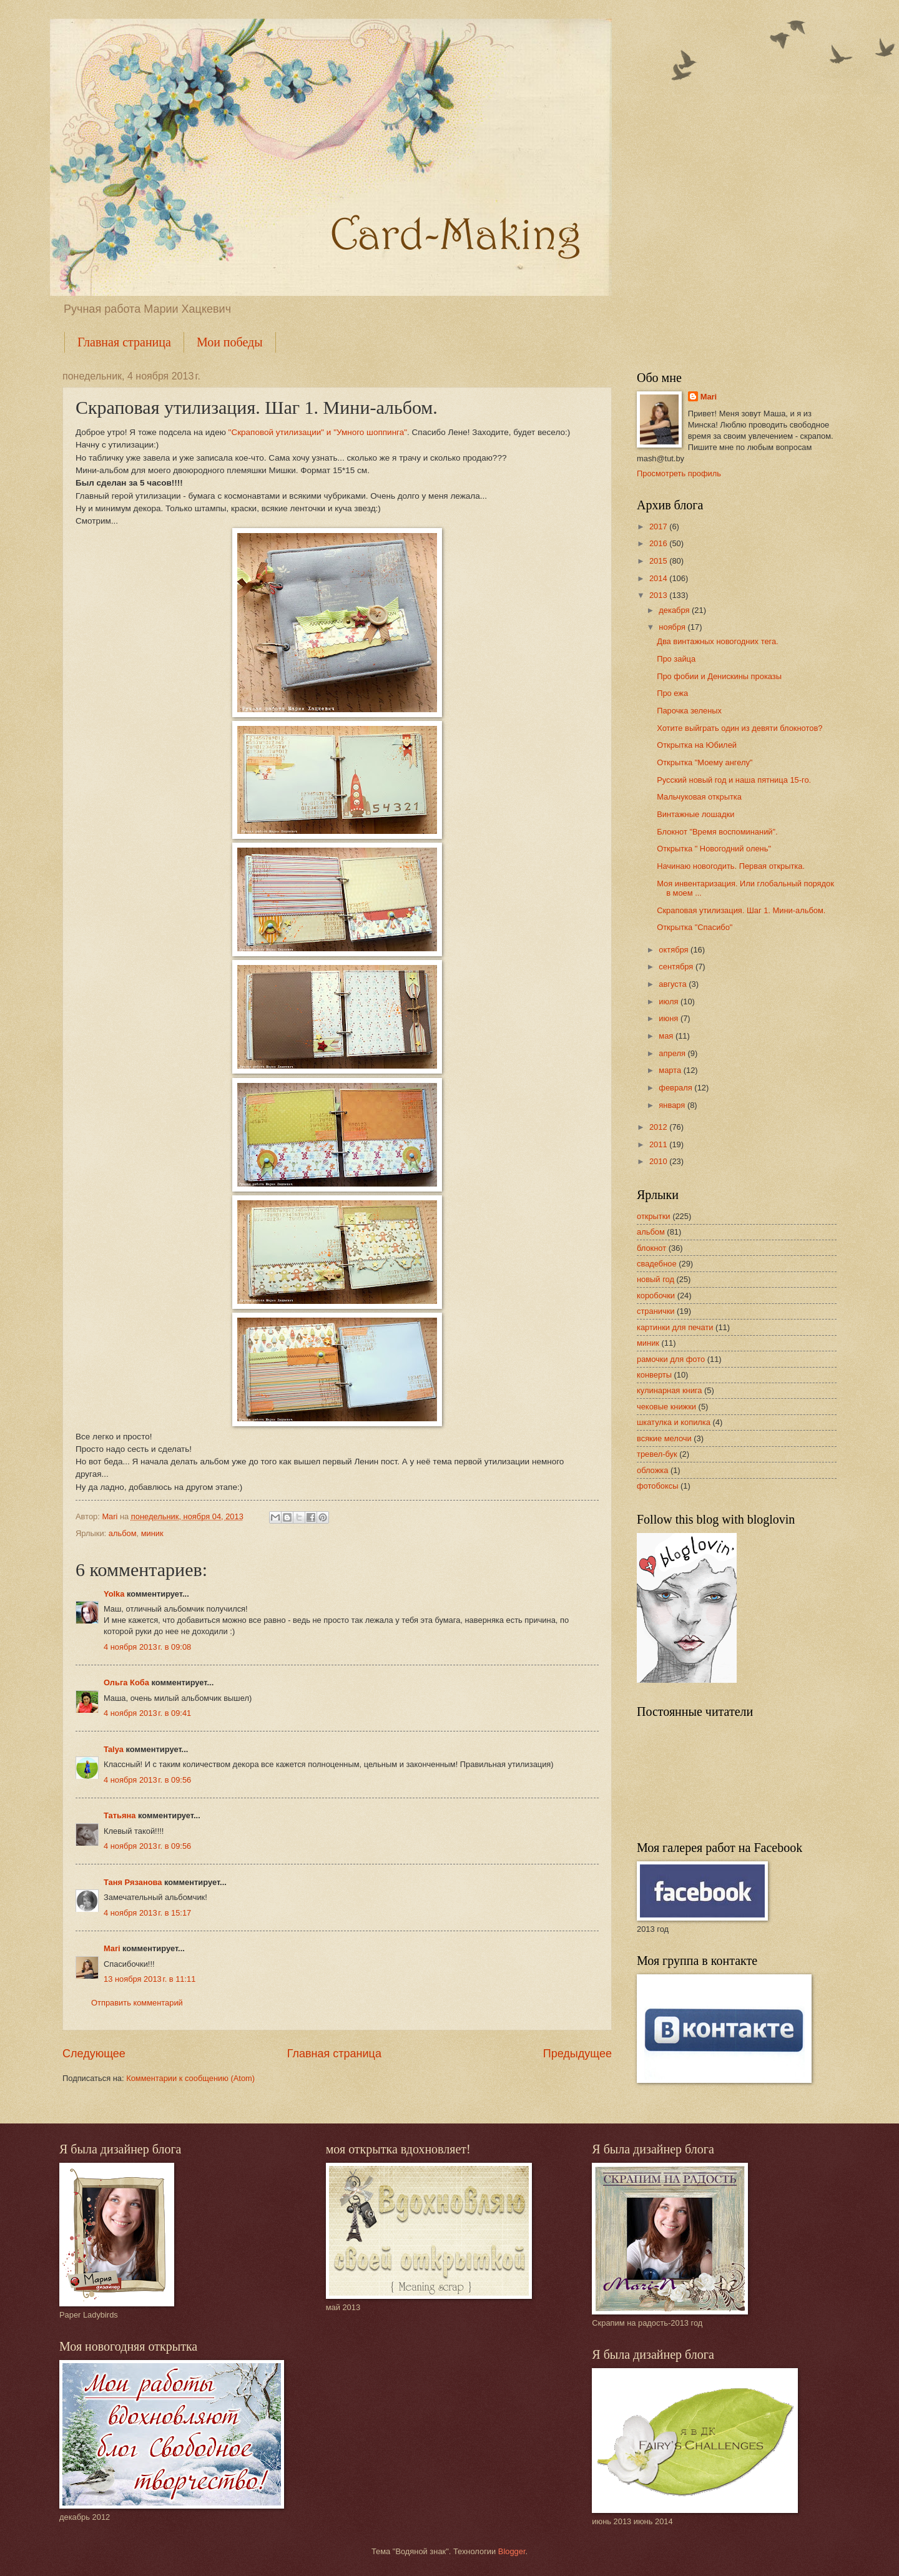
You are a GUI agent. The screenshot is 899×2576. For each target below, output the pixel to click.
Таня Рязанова (133, 1882)
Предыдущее (577, 2053)
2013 (659, 595)
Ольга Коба (126, 1682)
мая (667, 1036)
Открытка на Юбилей (697, 745)
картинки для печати (675, 1327)
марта (671, 1070)
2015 (659, 561)
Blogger (512, 2551)
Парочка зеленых (689, 710)
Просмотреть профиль (679, 473)
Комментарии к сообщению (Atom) (190, 2078)
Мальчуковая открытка (699, 796)
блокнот (651, 1248)
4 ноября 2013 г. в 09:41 (147, 1713)
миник (152, 1533)
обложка (652, 1470)
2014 (659, 578)
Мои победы (230, 342)
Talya (114, 1749)
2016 (659, 543)
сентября (677, 966)
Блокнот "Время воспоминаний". (717, 831)
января (673, 1105)
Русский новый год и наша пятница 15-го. (734, 780)
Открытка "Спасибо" (694, 927)
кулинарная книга (669, 1390)
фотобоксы (657, 1486)
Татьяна (119, 1815)
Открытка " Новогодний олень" (714, 848)
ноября (673, 627)
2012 (659, 1127)
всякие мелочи (664, 1438)
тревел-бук (657, 1454)
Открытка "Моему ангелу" (704, 762)
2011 (659, 1144)
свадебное (657, 1263)
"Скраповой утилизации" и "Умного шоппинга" (317, 432)
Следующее (93, 2053)
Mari (112, 1948)
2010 (659, 1161)
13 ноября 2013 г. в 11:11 (149, 1979)
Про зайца (676, 659)
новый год (655, 1279)
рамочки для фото (671, 1359)
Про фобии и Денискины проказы (719, 676)
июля (669, 1001)
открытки (654, 1216)
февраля (676, 1087)
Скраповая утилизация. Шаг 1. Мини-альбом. (741, 910)
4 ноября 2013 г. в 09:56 (147, 1780)
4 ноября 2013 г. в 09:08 (147, 1647)
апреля (673, 1053)
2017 (659, 526)
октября (674, 949)
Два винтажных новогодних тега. (718, 641)
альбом (123, 1533)
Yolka (114, 1594)
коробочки (656, 1295)
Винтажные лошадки (695, 814)
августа (674, 984)
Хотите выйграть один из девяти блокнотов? (739, 728)
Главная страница (124, 342)
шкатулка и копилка (673, 1422)
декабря (675, 610)
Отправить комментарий (137, 2002)
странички (656, 1311)
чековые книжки (666, 1406)
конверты (654, 1374)
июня (669, 1018)
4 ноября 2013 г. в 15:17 (147, 1912)
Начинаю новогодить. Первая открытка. (731, 866)
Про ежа (672, 693)
